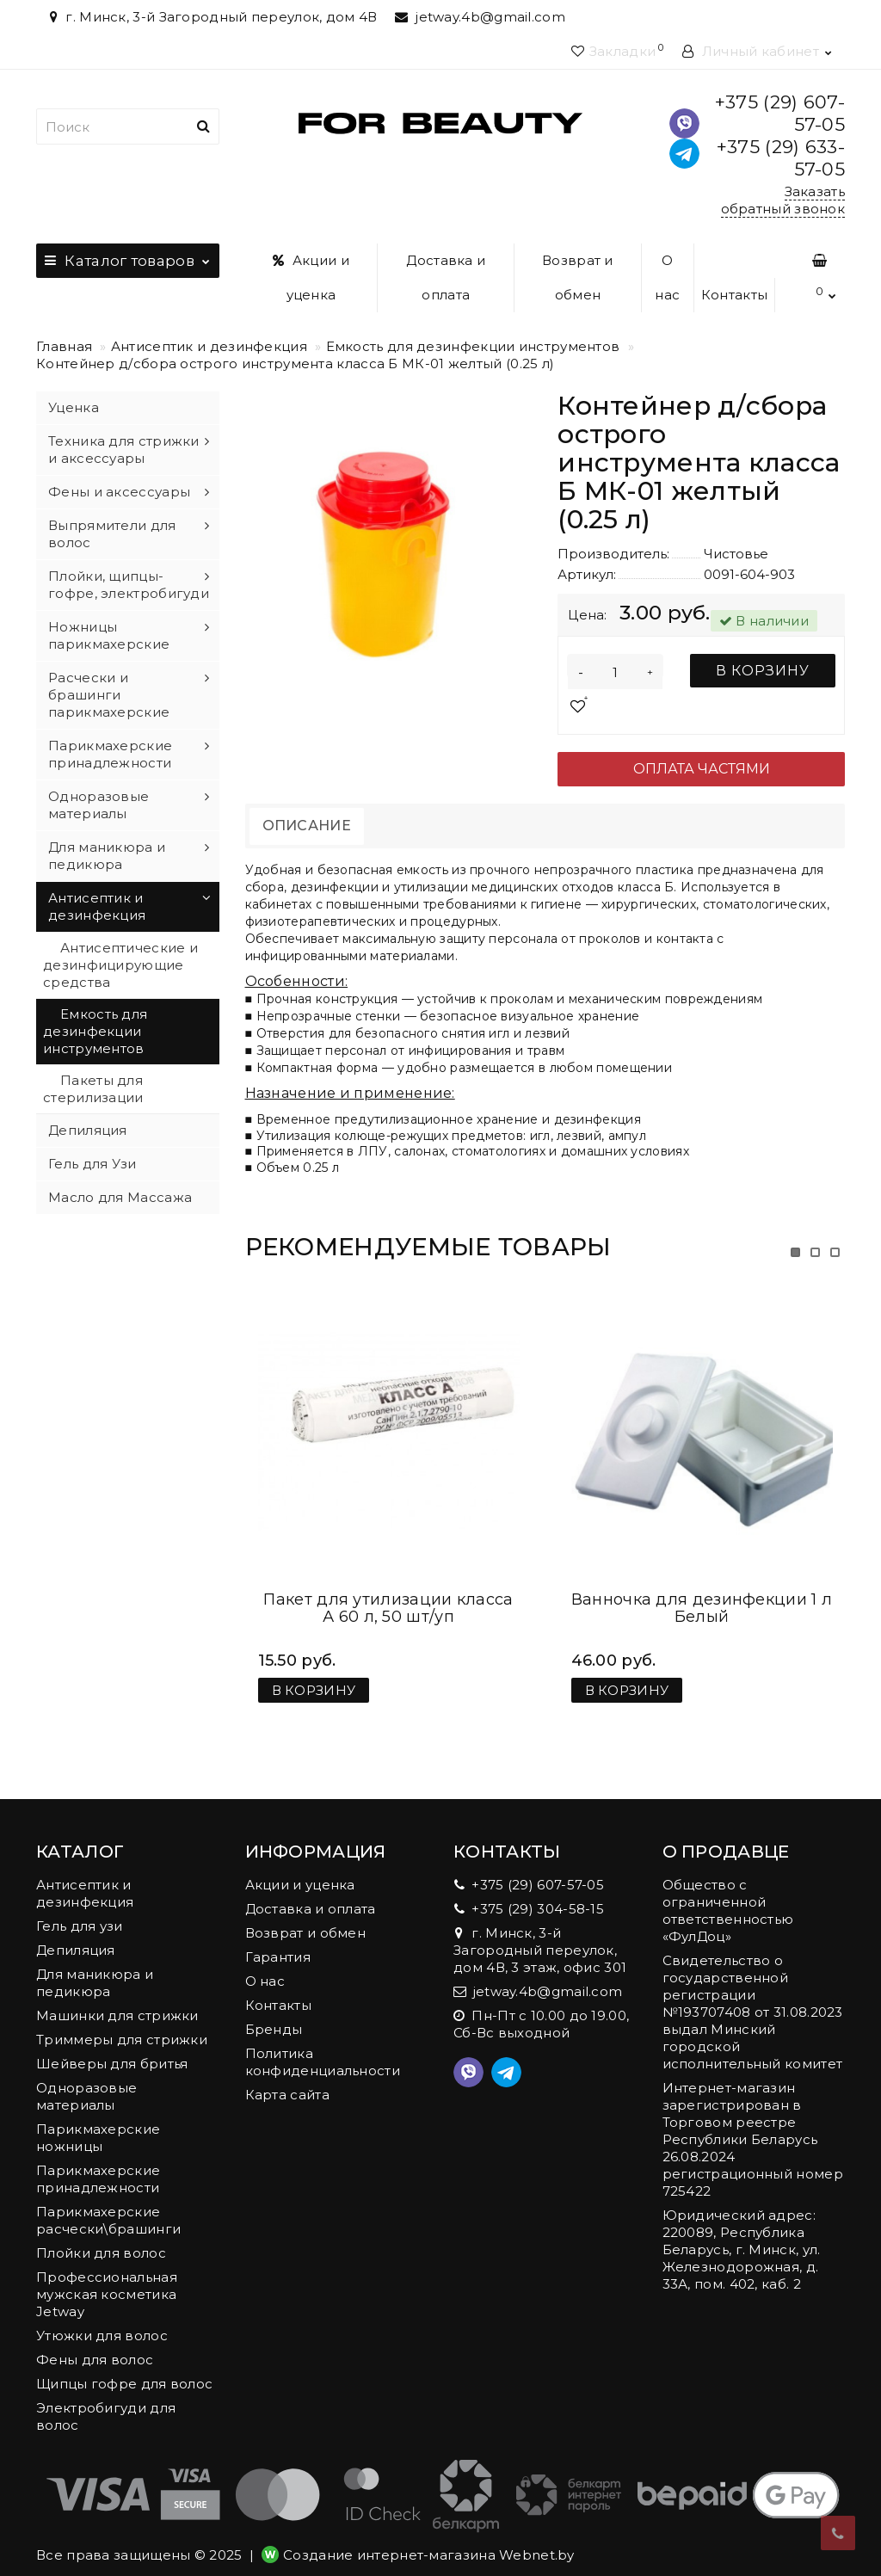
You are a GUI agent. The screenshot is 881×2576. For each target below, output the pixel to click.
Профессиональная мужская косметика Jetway (106, 2277)
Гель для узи (79, 1909)
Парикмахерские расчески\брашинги (108, 2203)
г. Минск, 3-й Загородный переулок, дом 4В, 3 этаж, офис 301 (539, 1932)
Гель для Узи (92, 1164)
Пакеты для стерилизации (93, 1089)
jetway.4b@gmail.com (480, 17)
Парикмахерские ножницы (98, 2120)
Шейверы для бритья (112, 2046)
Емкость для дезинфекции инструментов (473, 346)
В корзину (763, 670)
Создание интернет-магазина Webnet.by (429, 2538)
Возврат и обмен (577, 277)
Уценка (73, 407)
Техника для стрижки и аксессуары (124, 449)
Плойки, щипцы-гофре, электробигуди (128, 584)
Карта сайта (287, 2077)
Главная (64, 346)
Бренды (274, 2012)
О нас (667, 277)
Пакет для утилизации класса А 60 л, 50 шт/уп (388, 1591)
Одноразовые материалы (98, 805)
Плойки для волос (101, 2236)
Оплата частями (701, 769)
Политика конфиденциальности (322, 2044)
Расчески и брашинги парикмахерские (108, 694)
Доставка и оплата (445, 277)
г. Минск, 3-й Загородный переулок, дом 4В (211, 17)
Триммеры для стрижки (121, 2022)
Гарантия (278, 1940)
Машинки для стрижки (117, 1998)
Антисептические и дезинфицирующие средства (120, 965)
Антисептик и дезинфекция (209, 346)
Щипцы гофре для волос (124, 2366)
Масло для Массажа (120, 1197)
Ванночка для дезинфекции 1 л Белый (701, 1591)
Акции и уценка (311, 277)
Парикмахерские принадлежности (110, 754)
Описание (306, 825)
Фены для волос (94, 2342)
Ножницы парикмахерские (108, 635)
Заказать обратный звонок (783, 200)
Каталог (128, 256)
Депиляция (87, 1130)
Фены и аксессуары (119, 492)
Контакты (734, 295)
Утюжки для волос (102, 2318)
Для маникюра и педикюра (106, 855)
